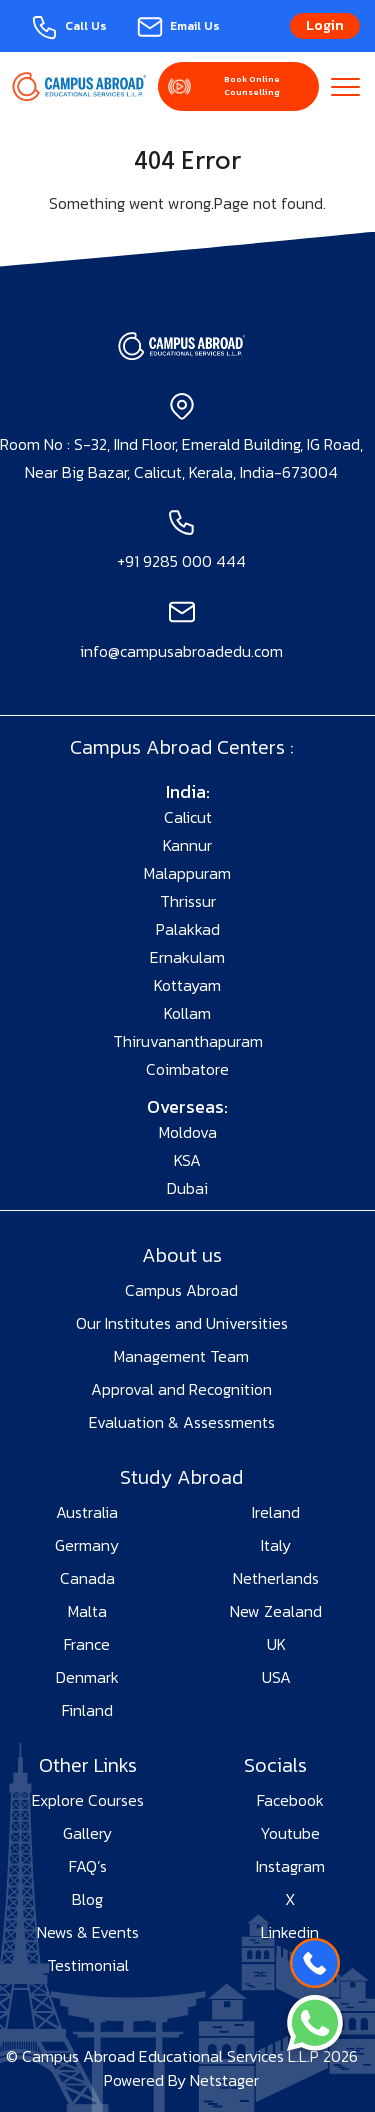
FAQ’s (88, 1866)
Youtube (290, 1833)
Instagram (290, 1866)
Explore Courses (88, 1800)
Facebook (290, 1800)
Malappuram (187, 873)
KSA (187, 1160)
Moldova (188, 1132)
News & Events (88, 1932)
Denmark (87, 1677)
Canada (87, 1578)
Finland (87, 1710)
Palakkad (188, 929)
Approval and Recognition (181, 1389)
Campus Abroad (181, 1290)
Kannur (187, 845)
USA (276, 1677)
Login (325, 25)
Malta (87, 1611)
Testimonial (88, 1965)
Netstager (224, 2080)
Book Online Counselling (252, 86)
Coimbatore (187, 1069)
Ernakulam (187, 957)
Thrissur (188, 901)
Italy (276, 1545)
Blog (87, 1899)
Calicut (188, 817)
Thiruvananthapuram (188, 1041)
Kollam (187, 1013)
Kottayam (187, 985)
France (87, 1644)
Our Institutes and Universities (182, 1323)
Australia (87, 1512)
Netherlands (276, 1578)
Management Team (181, 1356)
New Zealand (276, 1611)
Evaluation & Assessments (182, 1422)
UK (276, 1644)
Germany (87, 1545)
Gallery (87, 1833)
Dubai (187, 1188)
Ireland (276, 1512)
